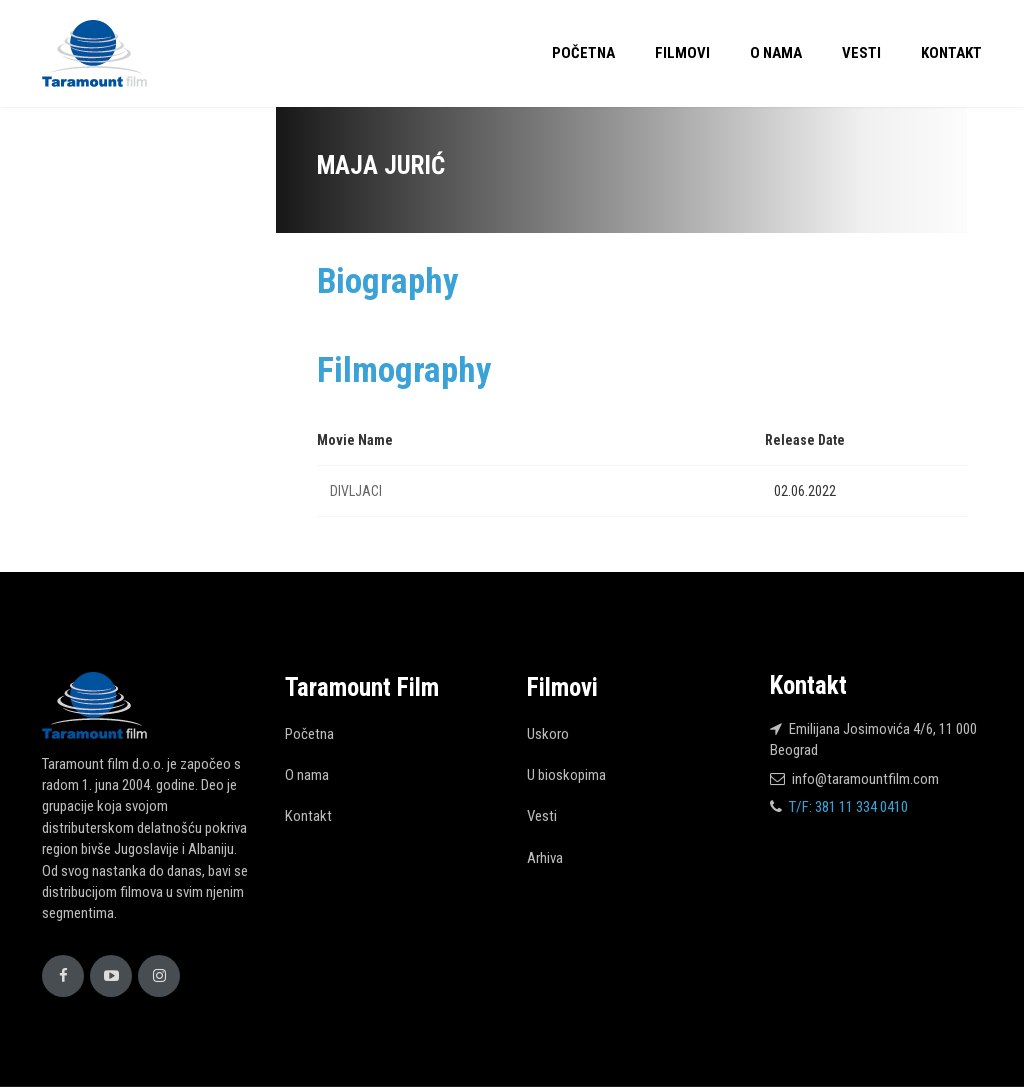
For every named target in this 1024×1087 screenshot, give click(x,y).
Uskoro (548, 734)
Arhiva (545, 858)
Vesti (861, 53)
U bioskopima (566, 775)
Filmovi (682, 53)
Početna (583, 53)
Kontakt (951, 53)
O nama (776, 53)
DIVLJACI (356, 491)
